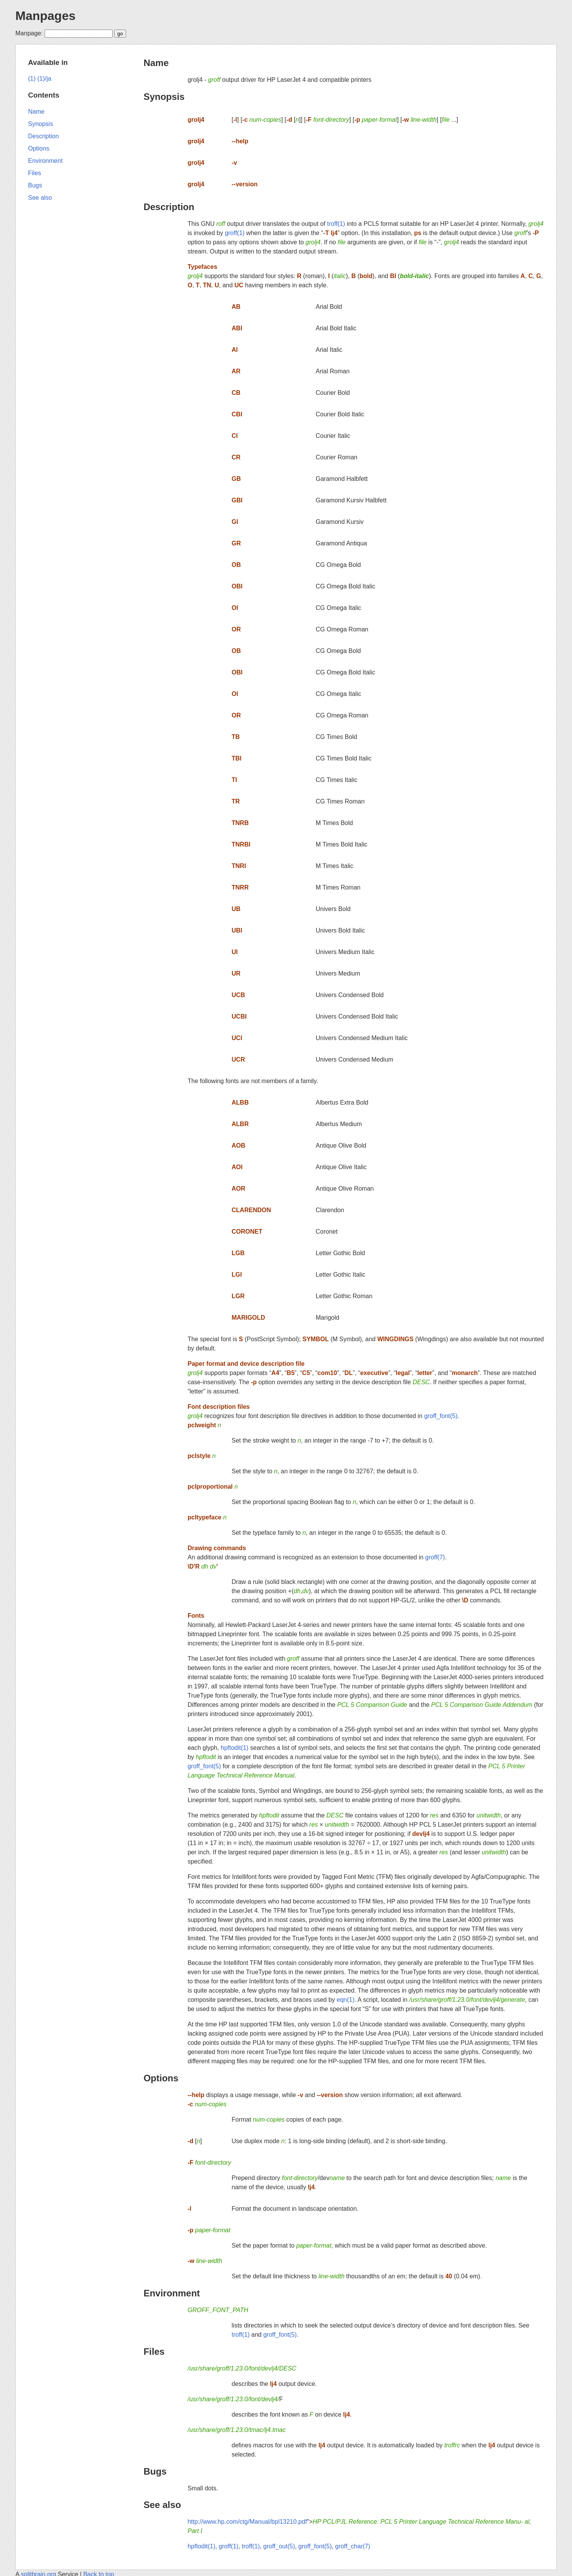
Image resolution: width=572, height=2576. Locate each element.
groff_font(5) (440, 1416)
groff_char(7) (352, 2546)
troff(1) (336, 223)
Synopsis (164, 96)
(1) (32, 78)
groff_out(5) (279, 2546)
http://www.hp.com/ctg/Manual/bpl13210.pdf (247, 2521)
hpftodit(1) (234, 1747)
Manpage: (29, 33)
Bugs (154, 2471)
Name (155, 63)
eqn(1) (345, 1999)
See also (162, 2505)
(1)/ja (44, 78)
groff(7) (435, 1557)
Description (168, 207)
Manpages (45, 16)
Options (160, 2078)
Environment (171, 2293)
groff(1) (234, 233)
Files (154, 2351)
